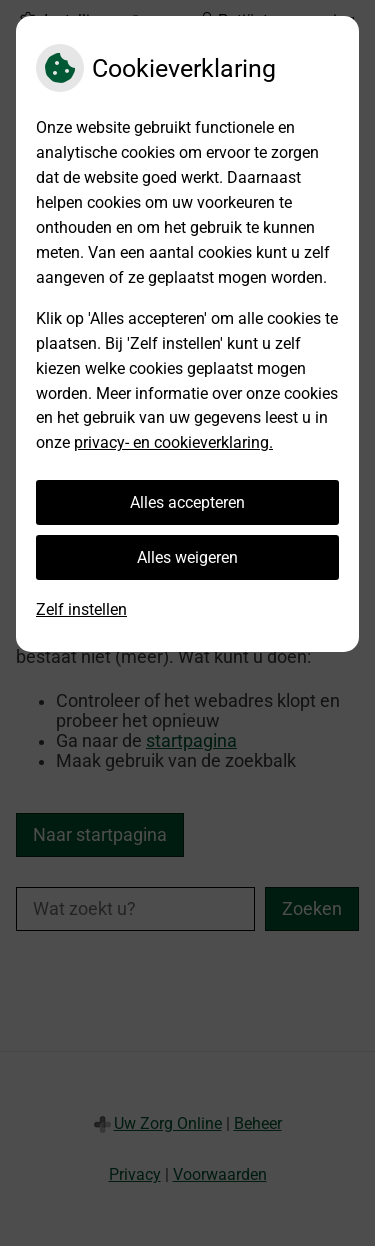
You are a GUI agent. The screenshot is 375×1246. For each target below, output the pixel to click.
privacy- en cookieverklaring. (173, 442)
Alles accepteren (187, 502)
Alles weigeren (187, 557)
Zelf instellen (81, 609)
